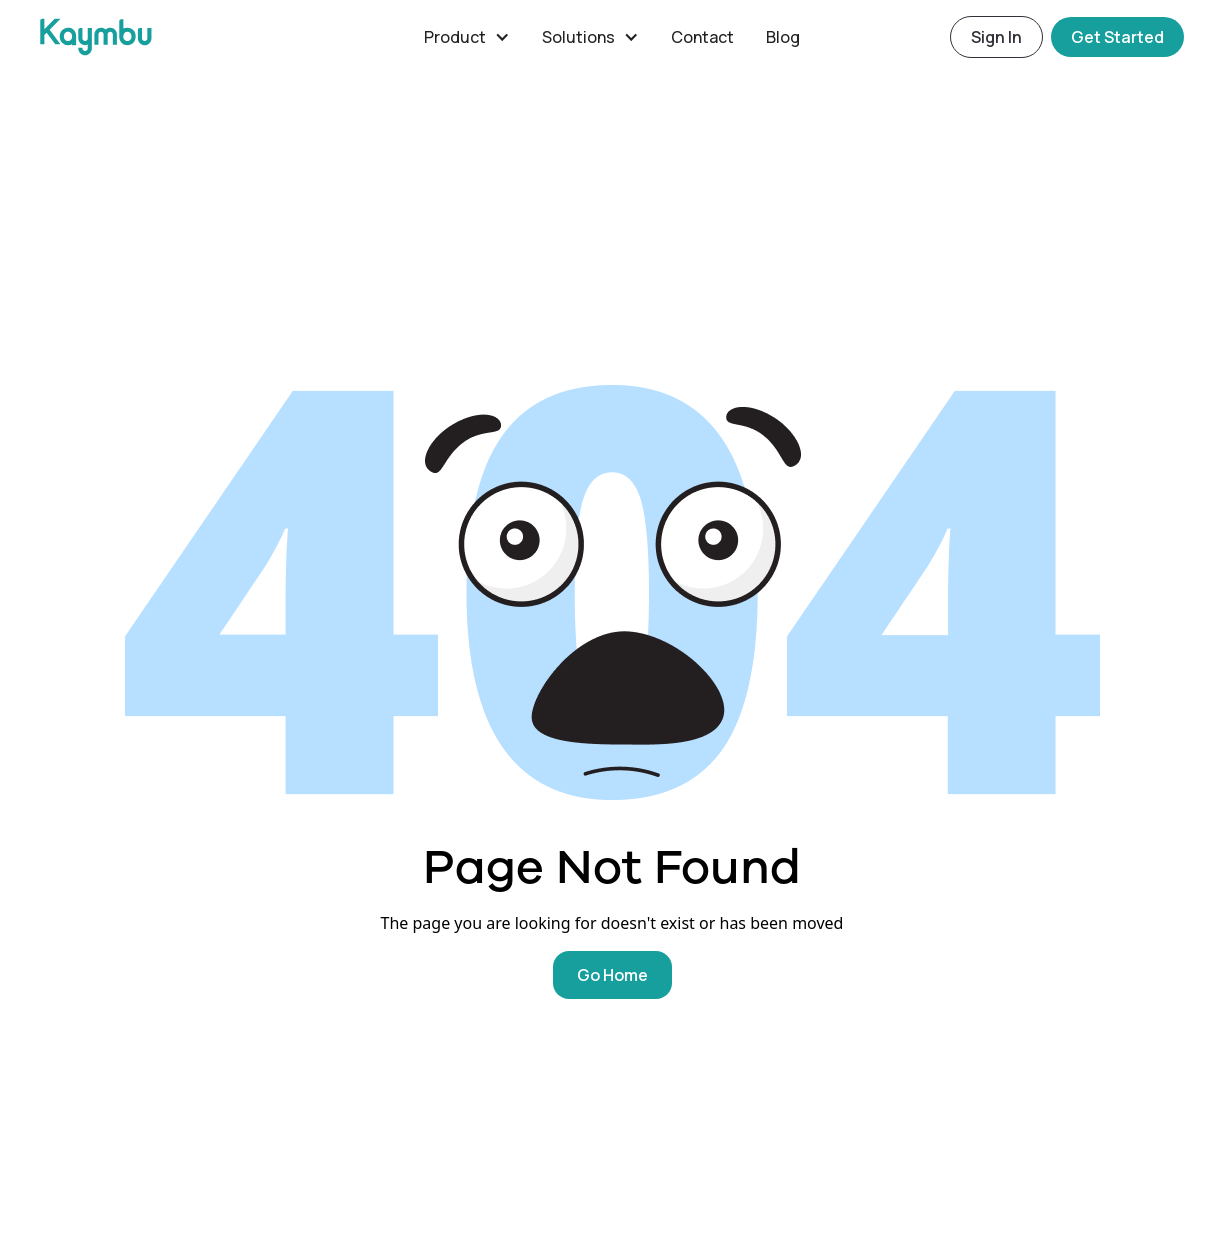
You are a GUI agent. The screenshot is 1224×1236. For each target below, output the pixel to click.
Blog (783, 37)
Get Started (1117, 37)
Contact (702, 37)
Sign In (996, 37)
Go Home (612, 975)
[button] (467, 37)
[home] (224, 37)
